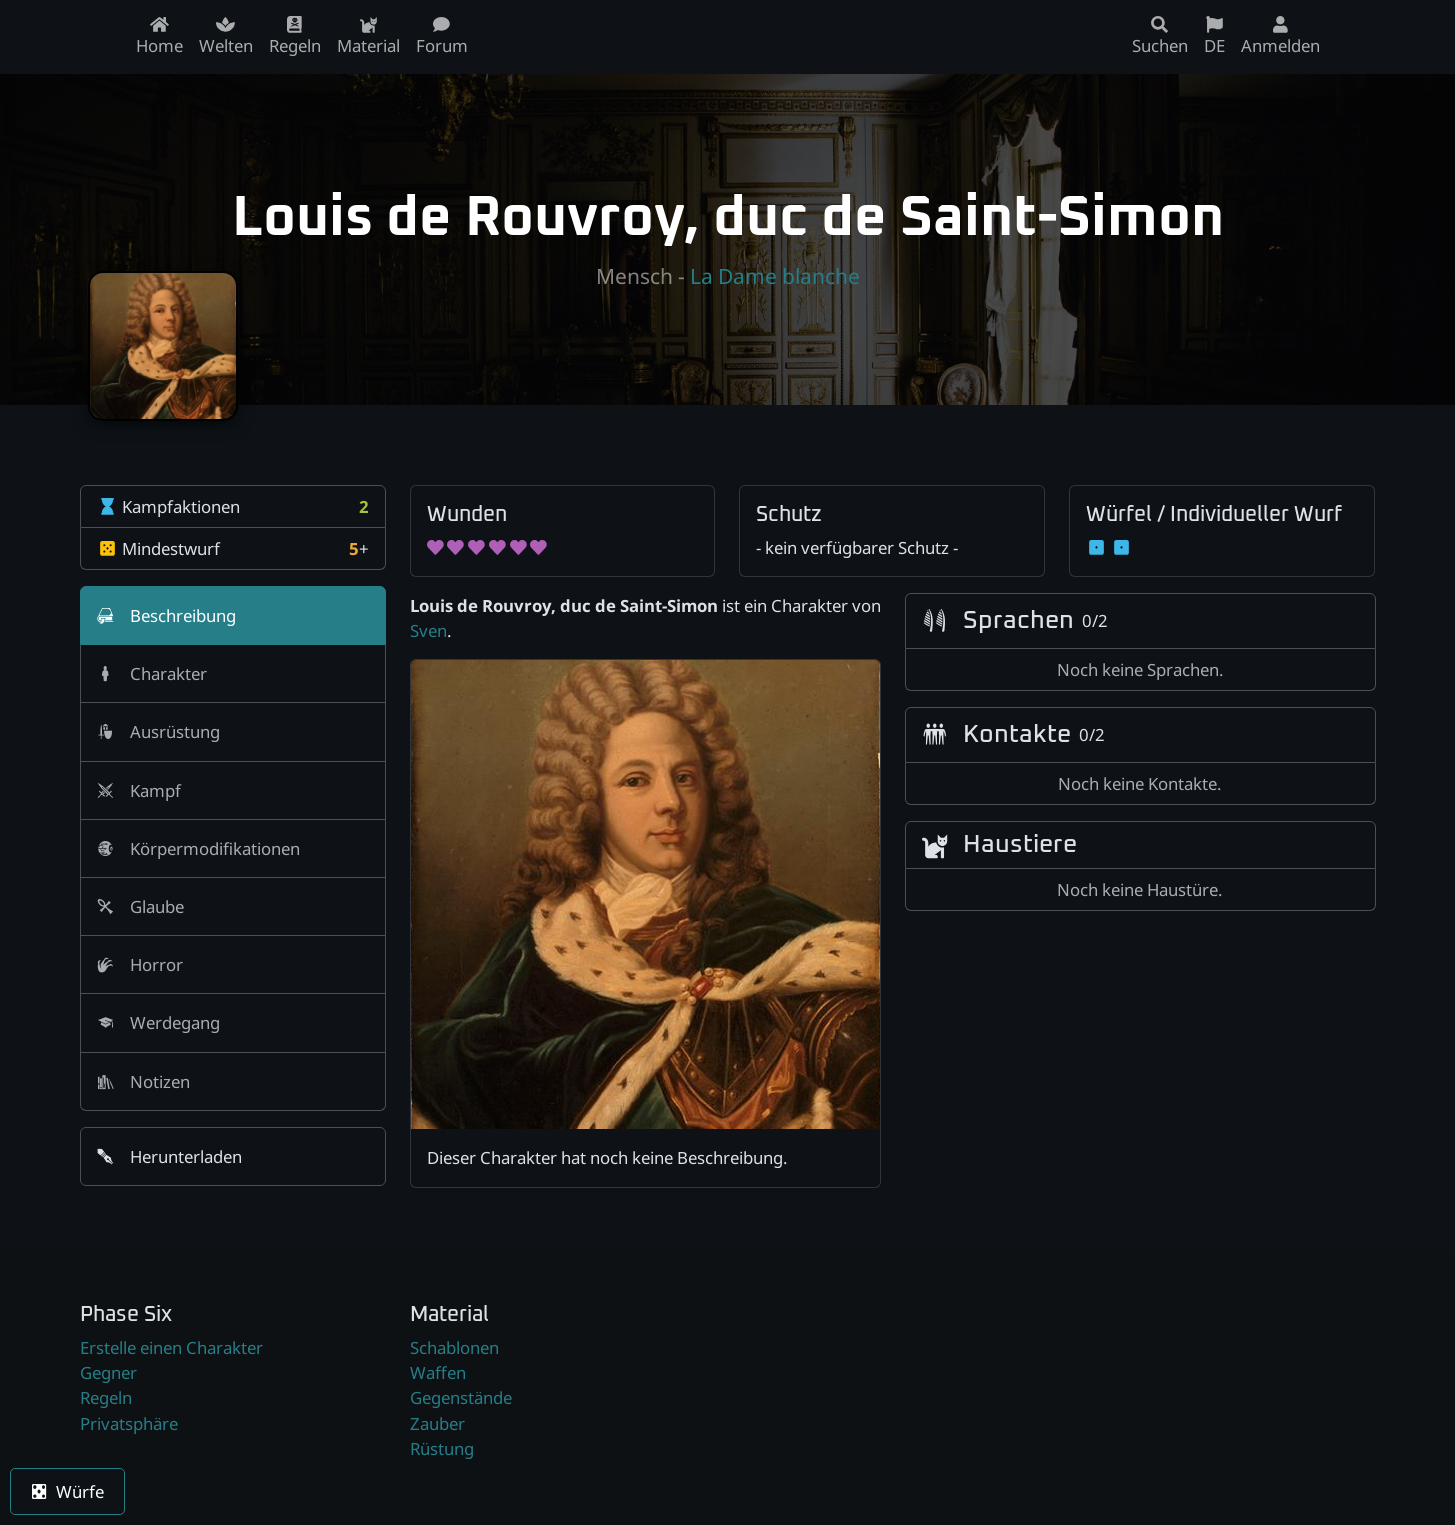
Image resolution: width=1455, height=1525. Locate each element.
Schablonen (454, 1347)
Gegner (108, 1372)
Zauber (437, 1423)
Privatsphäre (129, 1423)
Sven (428, 630)
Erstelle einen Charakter (171, 1347)
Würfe (67, 1491)
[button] (233, 1156)
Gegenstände (461, 1397)
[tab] (233, 615)
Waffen (438, 1372)
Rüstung (442, 1448)
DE (1214, 36)
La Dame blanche (775, 276)
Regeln (106, 1397)
